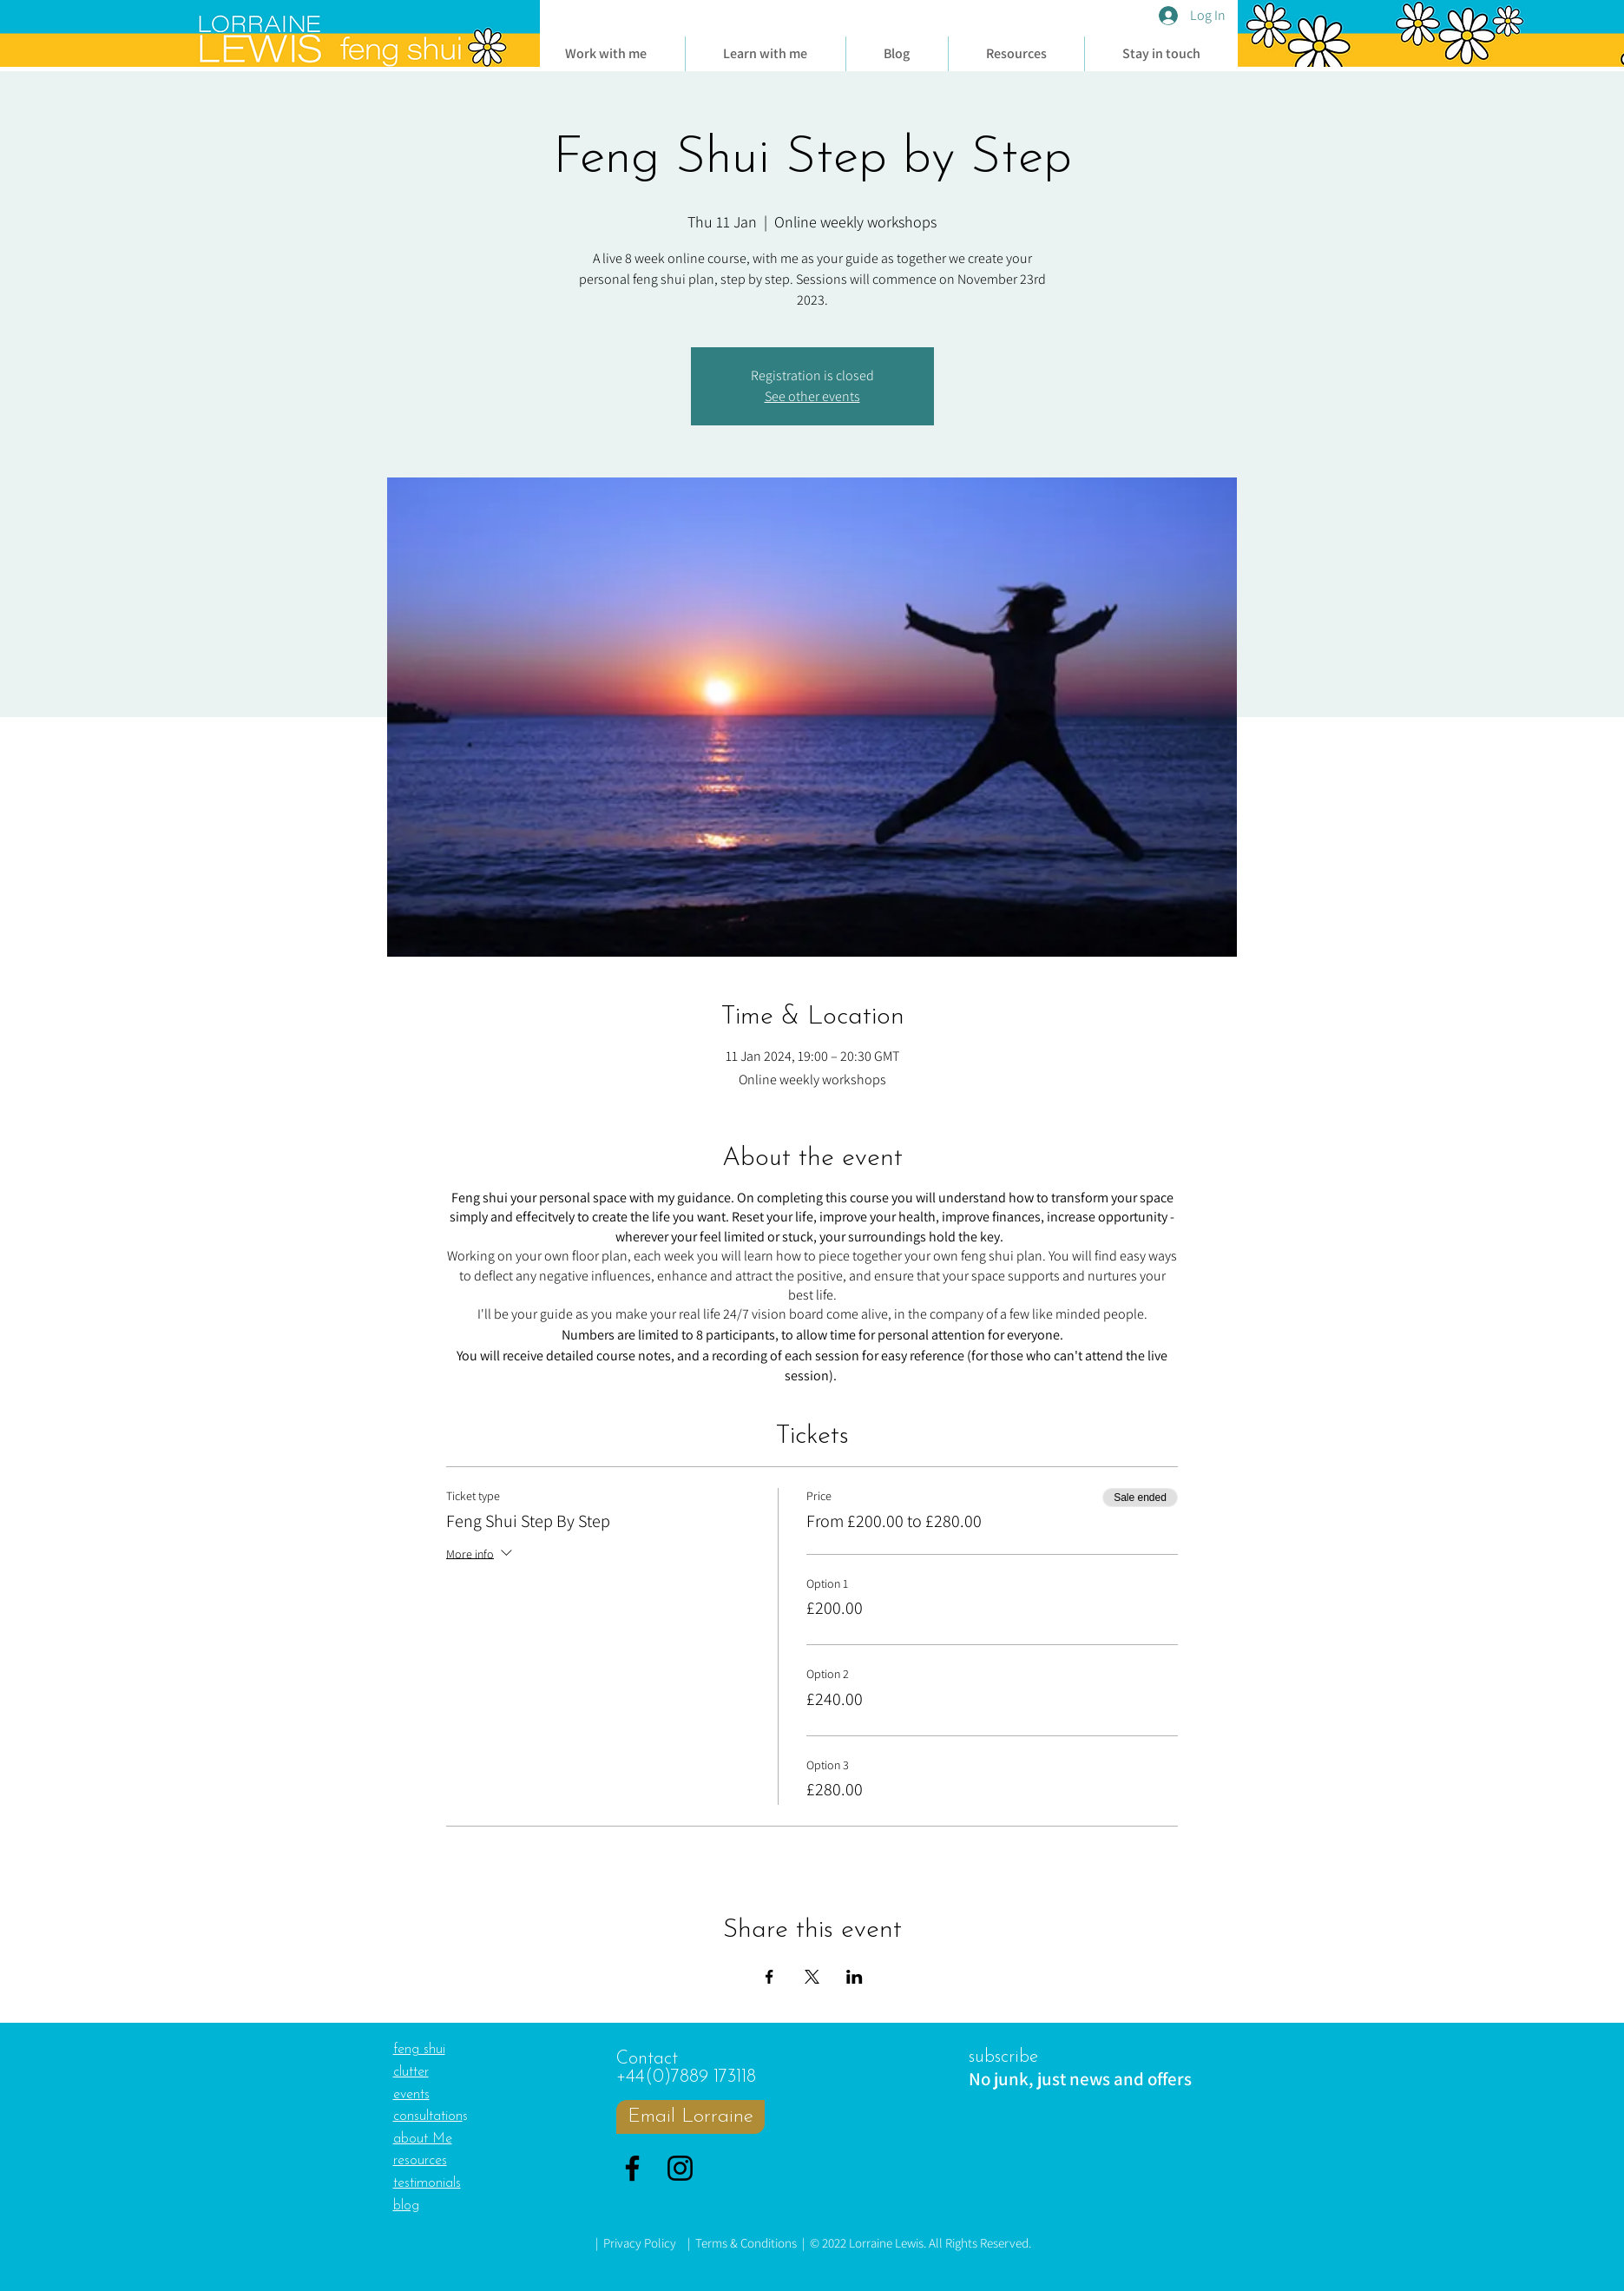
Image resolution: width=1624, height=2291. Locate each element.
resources (420, 2161)
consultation (428, 2116)
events (411, 2095)
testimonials (427, 2183)
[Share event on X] (812, 1977)
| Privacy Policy (636, 2243)
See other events (812, 396)
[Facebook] (632, 2168)
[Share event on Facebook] (769, 1977)
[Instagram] (680, 2168)
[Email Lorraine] (690, 2117)
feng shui (419, 2050)
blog (406, 2206)
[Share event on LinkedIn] (854, 1977)
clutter (411, 2072)
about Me (422, 2139)
